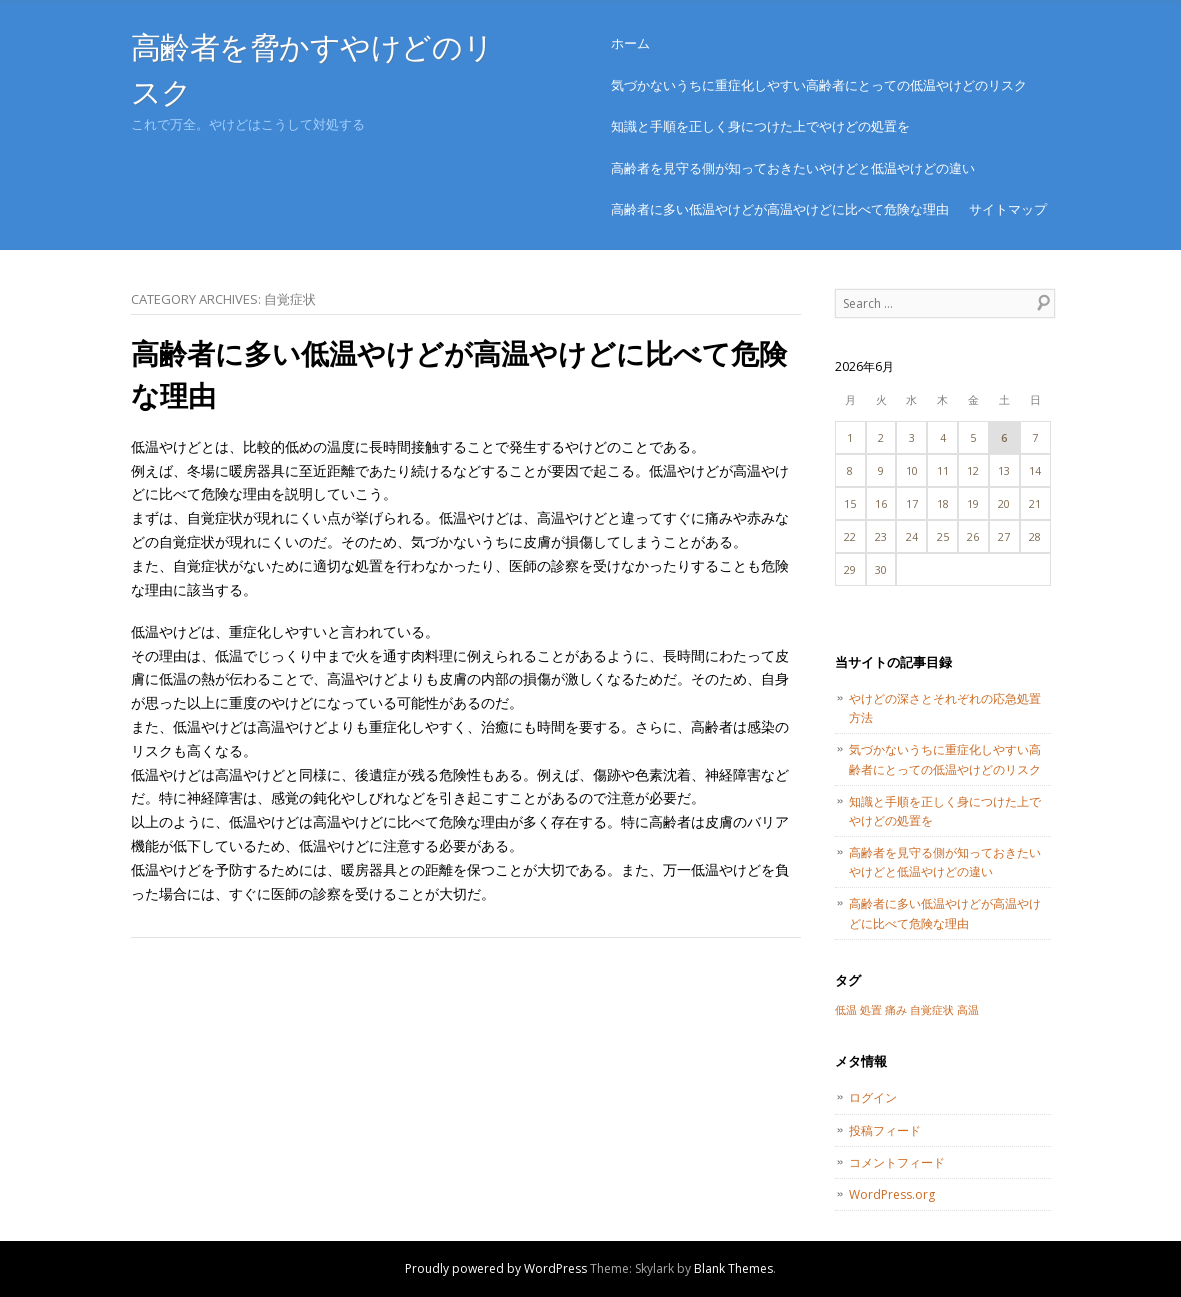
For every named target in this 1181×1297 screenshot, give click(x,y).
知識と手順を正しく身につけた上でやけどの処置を (760, 126)
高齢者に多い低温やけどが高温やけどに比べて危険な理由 (780, 209)
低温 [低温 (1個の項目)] (846, 1010)
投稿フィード (885, 1130)
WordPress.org (892, 1194)
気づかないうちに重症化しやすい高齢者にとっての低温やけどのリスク (819, 85)
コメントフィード (897, 1162)
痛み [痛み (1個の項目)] (896, 1010)
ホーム (630, 43)
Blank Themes (733, 1268)
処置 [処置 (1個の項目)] (871, 1010)
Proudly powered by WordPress (496, 1268)
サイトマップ (1008, 209)
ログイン (873, 1097)
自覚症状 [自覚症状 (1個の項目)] (932, 1010)
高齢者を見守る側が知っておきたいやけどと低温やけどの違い (793, 168)
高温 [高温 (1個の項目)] (968, 1010)
